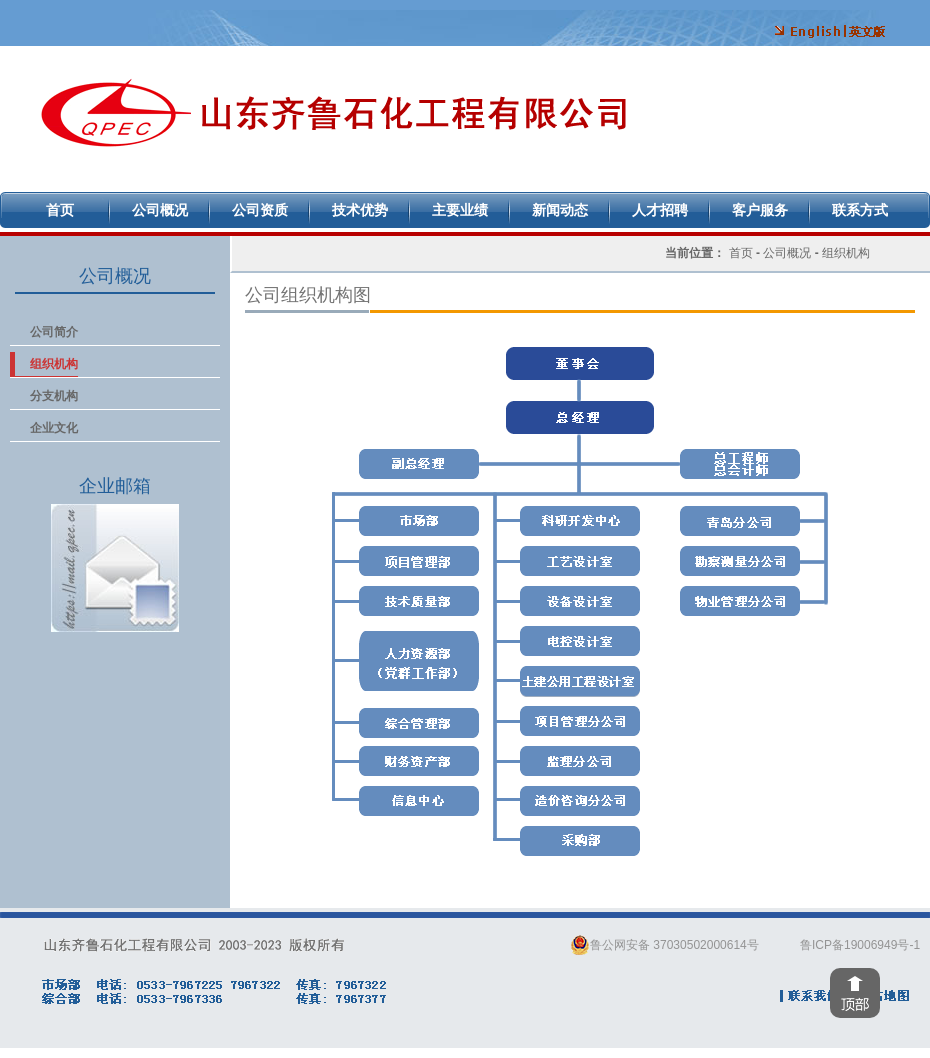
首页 (60, 210)
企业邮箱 (115, 568)
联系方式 (860, 210)
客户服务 (760, 210)
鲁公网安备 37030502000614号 (664, 945)
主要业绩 (460, 210)
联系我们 (811, 996)
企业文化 (54, 428)
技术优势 (360, 210)
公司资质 (260, 210)
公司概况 (160, 210)
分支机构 (54, 396)
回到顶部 (855, 993)
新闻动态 (560, 210)
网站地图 (881, 996)
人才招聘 (660, 210)
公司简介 (54, 332)
